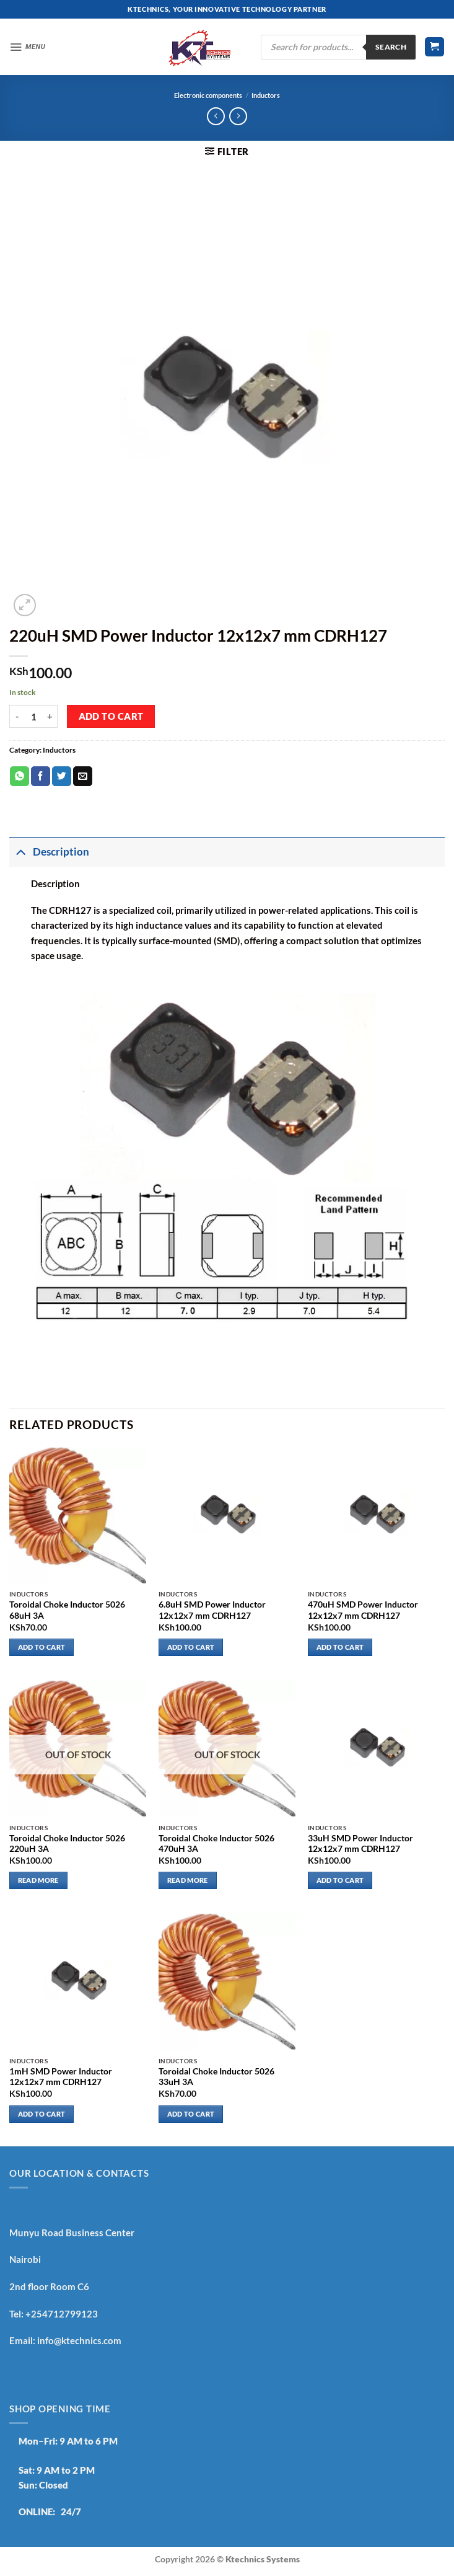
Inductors (265, 95)
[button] (28, 46)
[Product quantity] (33, 716)
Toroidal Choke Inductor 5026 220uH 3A (67, 1843)
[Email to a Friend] (82, 776)
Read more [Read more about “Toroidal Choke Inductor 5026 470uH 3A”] (187, 1880)
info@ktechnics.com (79, 2340)
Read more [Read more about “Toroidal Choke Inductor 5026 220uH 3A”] (38, 1880)
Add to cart (111, 716)
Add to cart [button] (42, 1647)
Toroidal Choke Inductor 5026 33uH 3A (216, 2076)
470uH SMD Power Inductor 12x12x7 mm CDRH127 (363, 1610)
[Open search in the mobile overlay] (338, 47)
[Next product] (216, 116)
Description (49, 851)
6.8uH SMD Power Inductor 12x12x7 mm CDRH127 (212, 1610)
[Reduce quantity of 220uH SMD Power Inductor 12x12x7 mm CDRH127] (16, 716)
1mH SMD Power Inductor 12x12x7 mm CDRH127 (60, 2076)
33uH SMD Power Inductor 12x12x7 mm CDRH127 (360, 1843)
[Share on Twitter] (61, 776)
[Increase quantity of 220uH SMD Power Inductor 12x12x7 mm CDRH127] (50, 716)
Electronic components (208, 95)
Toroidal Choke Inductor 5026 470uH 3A (216, 1843)
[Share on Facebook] (40, 776)
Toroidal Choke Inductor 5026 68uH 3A (67, 1610)
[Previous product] (238, 116)
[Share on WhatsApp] (19, 776)
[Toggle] (20, 851)
